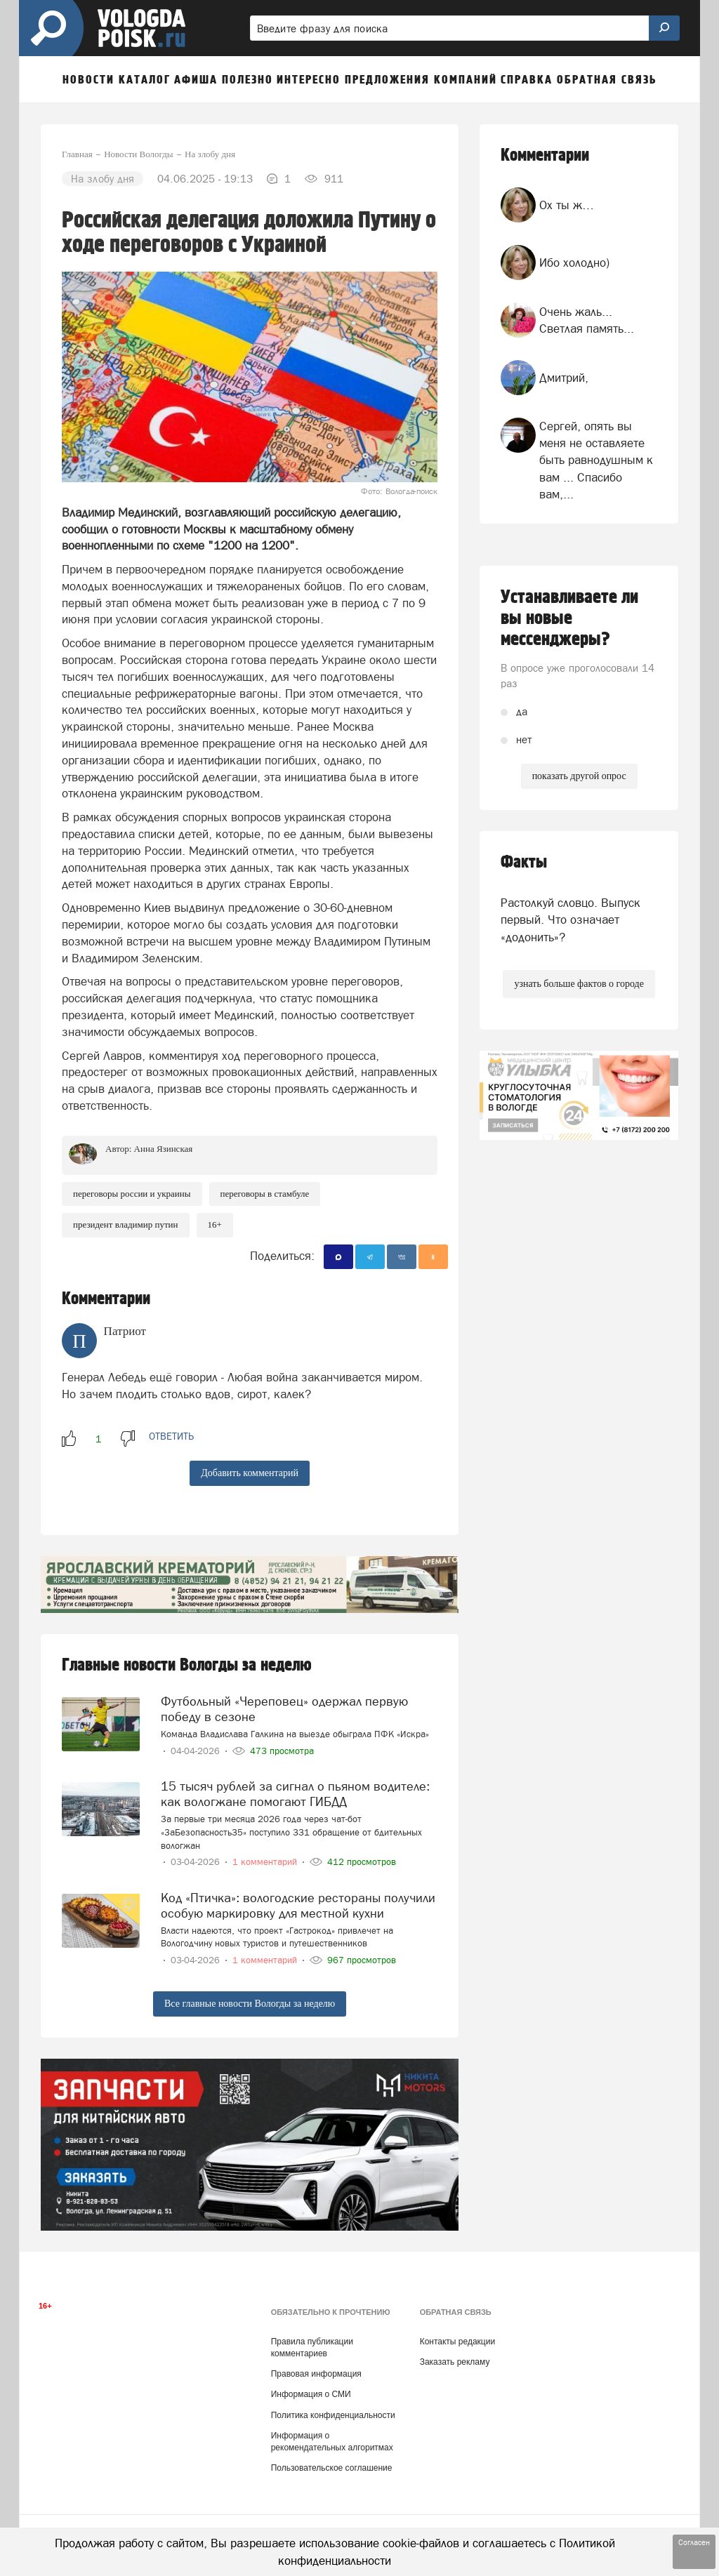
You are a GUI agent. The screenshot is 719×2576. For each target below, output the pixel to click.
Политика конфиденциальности (333, 2415)
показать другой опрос (579, 776)
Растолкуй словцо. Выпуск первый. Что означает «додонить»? (570, 920)
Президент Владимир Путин (125, 1224)
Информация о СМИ (311, 2394)
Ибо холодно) (574, 262)
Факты (524, 862)
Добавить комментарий (249, 1473)
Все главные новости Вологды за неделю (249, 2003)
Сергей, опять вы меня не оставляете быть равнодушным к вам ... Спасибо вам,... (596, 460)
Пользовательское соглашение (332, 2468)
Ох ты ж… (566, 205)
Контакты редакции (457, 2341)
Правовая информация (316, 2374)
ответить (171, 1436)
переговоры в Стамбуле (265, 1193)
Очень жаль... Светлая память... (586, 320)
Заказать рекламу (455, 2362)
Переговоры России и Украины (132, 1193)
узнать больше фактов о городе (578, 983)
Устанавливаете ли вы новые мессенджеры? (569, 618)
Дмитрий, (563, 378)
